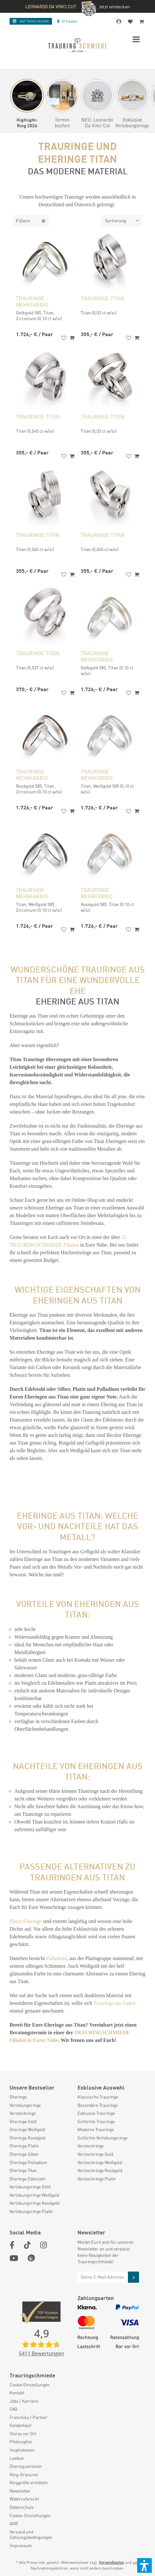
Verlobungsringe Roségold (34, 2203)
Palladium (56, 1958)
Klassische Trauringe (98, 2096)
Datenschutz (21, 2507)
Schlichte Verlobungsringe (103, 2137)
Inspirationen (22, 2450)
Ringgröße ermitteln (29, 2482)
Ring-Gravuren (24, 2474)
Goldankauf (20, 2425)
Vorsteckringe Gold (95, 2154)
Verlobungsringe (25, 2105)
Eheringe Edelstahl (28, 2178)
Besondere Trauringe (98, 2105)
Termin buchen (31, 21)
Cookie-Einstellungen (30, 2515)
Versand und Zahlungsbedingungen (31, 2534)
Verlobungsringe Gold (30, 2186)
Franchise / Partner (29, 2417)
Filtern (30, 220)
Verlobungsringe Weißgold (34, 2195)
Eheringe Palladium (28, 2162)
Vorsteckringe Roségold (100, 2170)
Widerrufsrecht (24, 2498)
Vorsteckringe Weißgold (100, 2162)
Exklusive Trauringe (96, 2113)
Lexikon (17, 2458)
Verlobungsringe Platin (31, 2211)
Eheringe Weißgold (27, 2129)
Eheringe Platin (24, 2145)
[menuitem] (40, 2097)
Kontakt (17, 2392)
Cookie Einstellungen (30, 2384)
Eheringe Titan (23, 2170)
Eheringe (18, 2096)
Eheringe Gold (23, 2121)
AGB (14, 2523)
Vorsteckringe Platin (97, 2178)
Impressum (21, 2545)
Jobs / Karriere (24, 2401)
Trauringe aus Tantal (114, 2003)
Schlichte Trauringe (96, 2121)
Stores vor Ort (23, 2433)
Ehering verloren (26, 2466)
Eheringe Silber (24, 2154)
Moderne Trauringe (96, 2129)
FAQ (13, 2409)
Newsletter (20, 2490)
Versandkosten (111, 2562)
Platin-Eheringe (25, 1921)
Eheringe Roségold (27, 2137)
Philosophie (21, 2441)
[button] (144, 2565)
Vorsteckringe (23, 2113)
